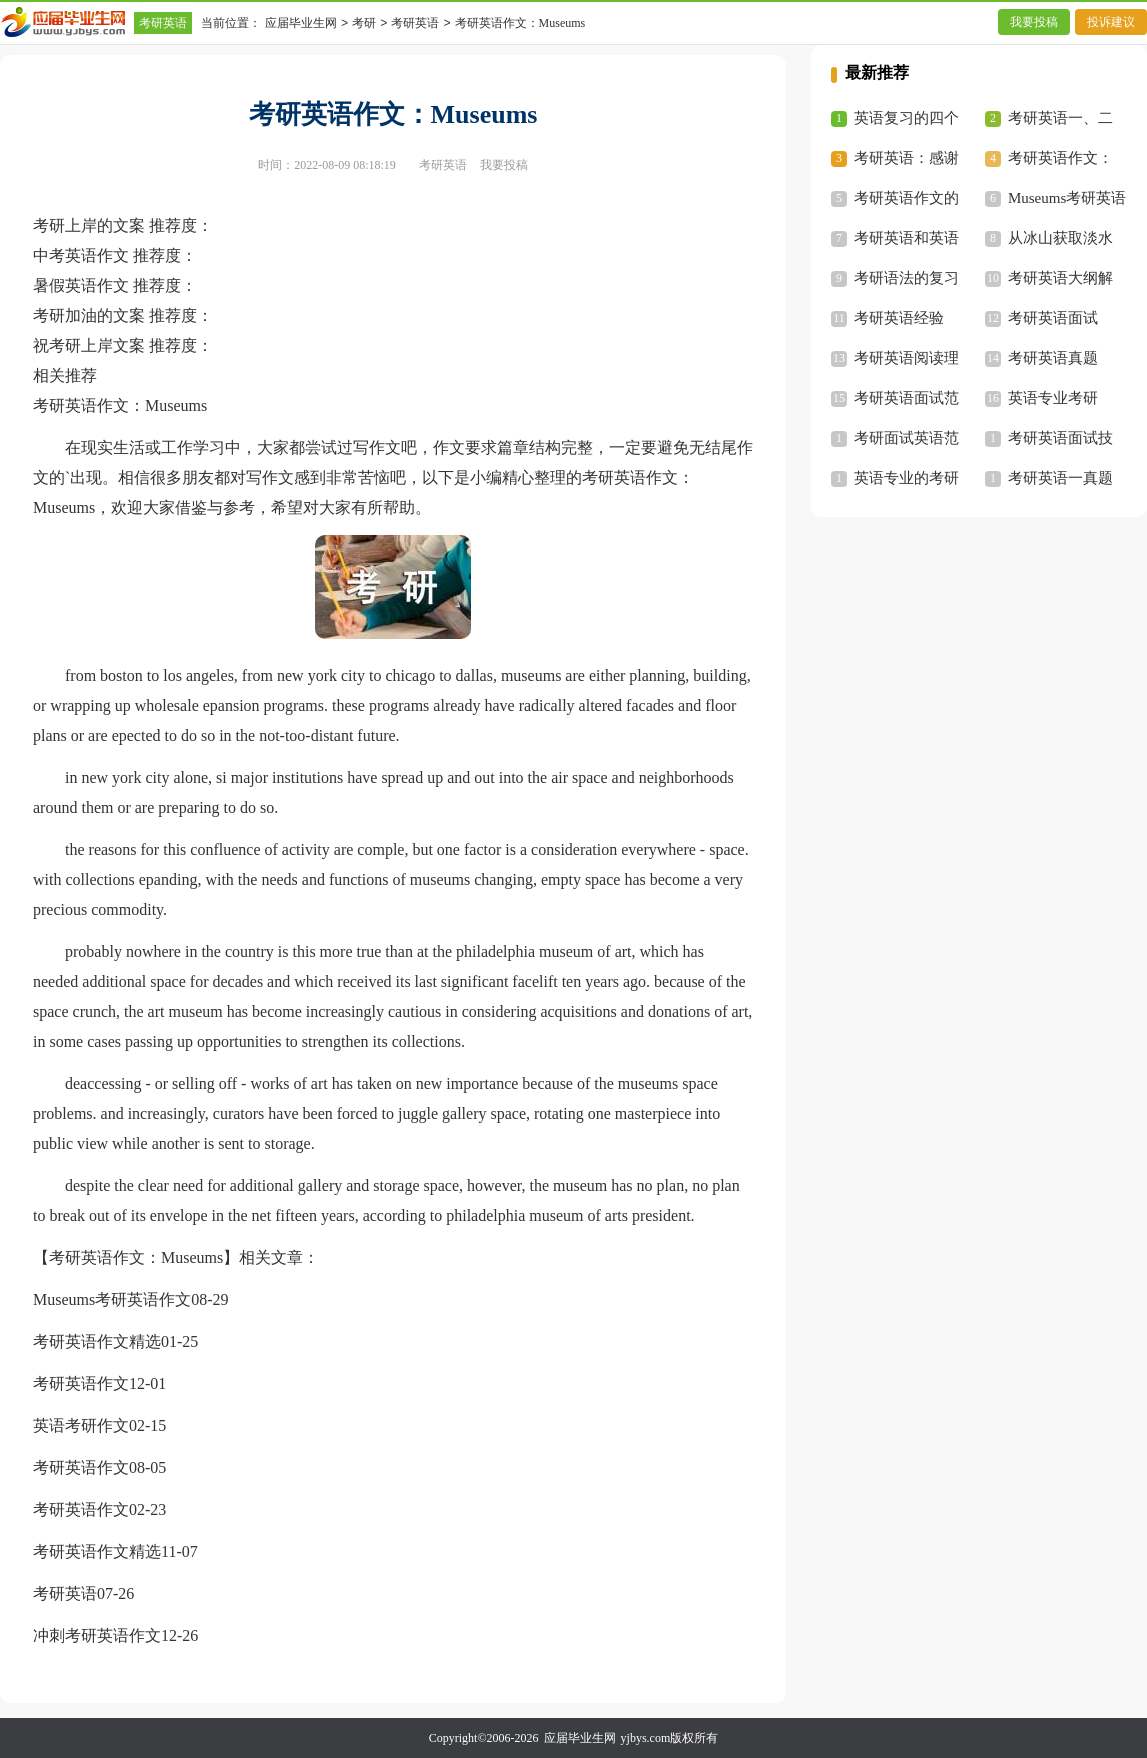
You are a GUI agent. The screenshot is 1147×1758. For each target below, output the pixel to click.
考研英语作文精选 (97, 1341)
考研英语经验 (899, 318)
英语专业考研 (1053, 398)
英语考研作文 (81, 1425)
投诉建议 (1111, 22)
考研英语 (163, 23)
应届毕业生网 (301, 23)
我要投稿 (1034, 22)
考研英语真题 (1053, 358)
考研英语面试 (1053, 318)
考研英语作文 (81, 1383)
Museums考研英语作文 (112, 1299)
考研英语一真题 (1060, 478)
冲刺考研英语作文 (97, 1635)
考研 (364, 23)
